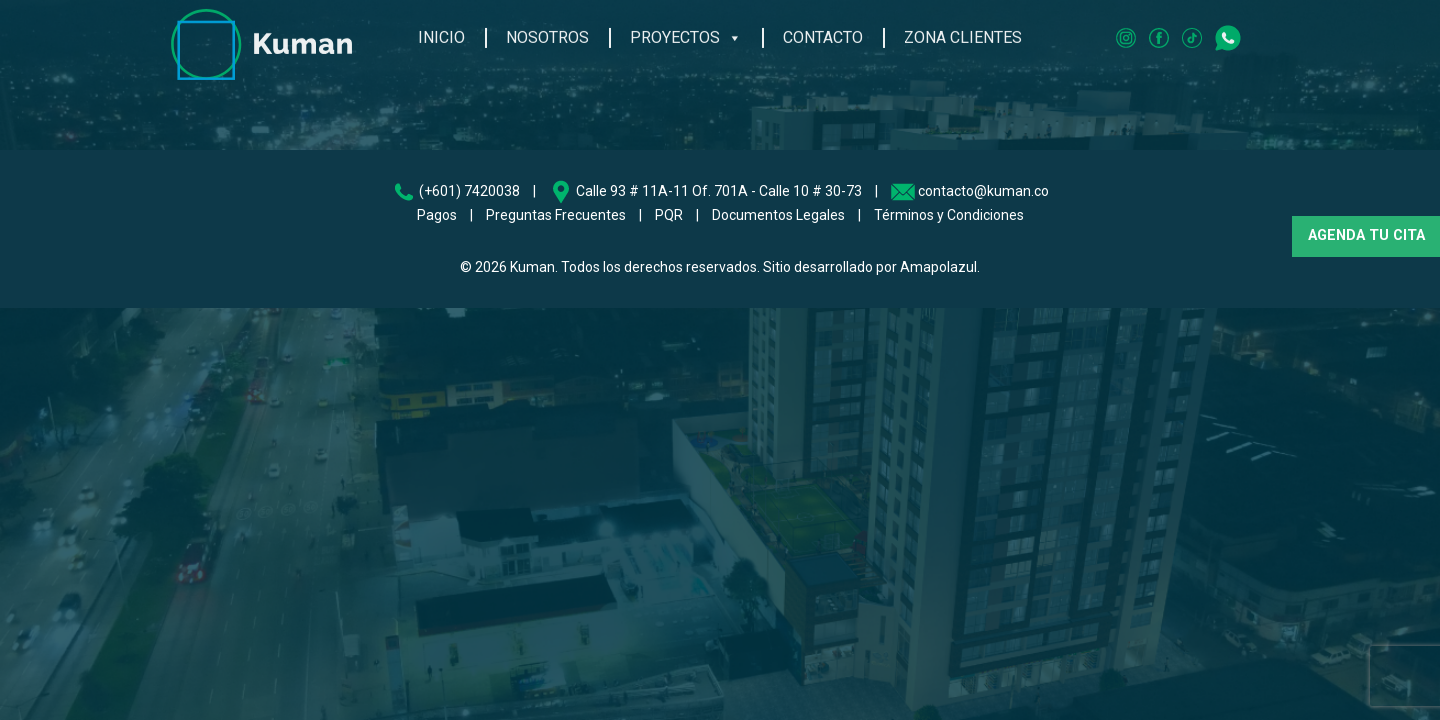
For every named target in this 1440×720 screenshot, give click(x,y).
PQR (669, 215)
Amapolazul (938, 267)
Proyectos (686, 34)
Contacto (823, 33)
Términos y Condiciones (949, 215)
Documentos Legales (778, 215)
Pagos (437, 215)
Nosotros (547, 33)
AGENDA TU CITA (1366, 235)
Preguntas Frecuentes (556, 215)
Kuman (532, 267)
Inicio (441, 33)
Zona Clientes (963, 33)
